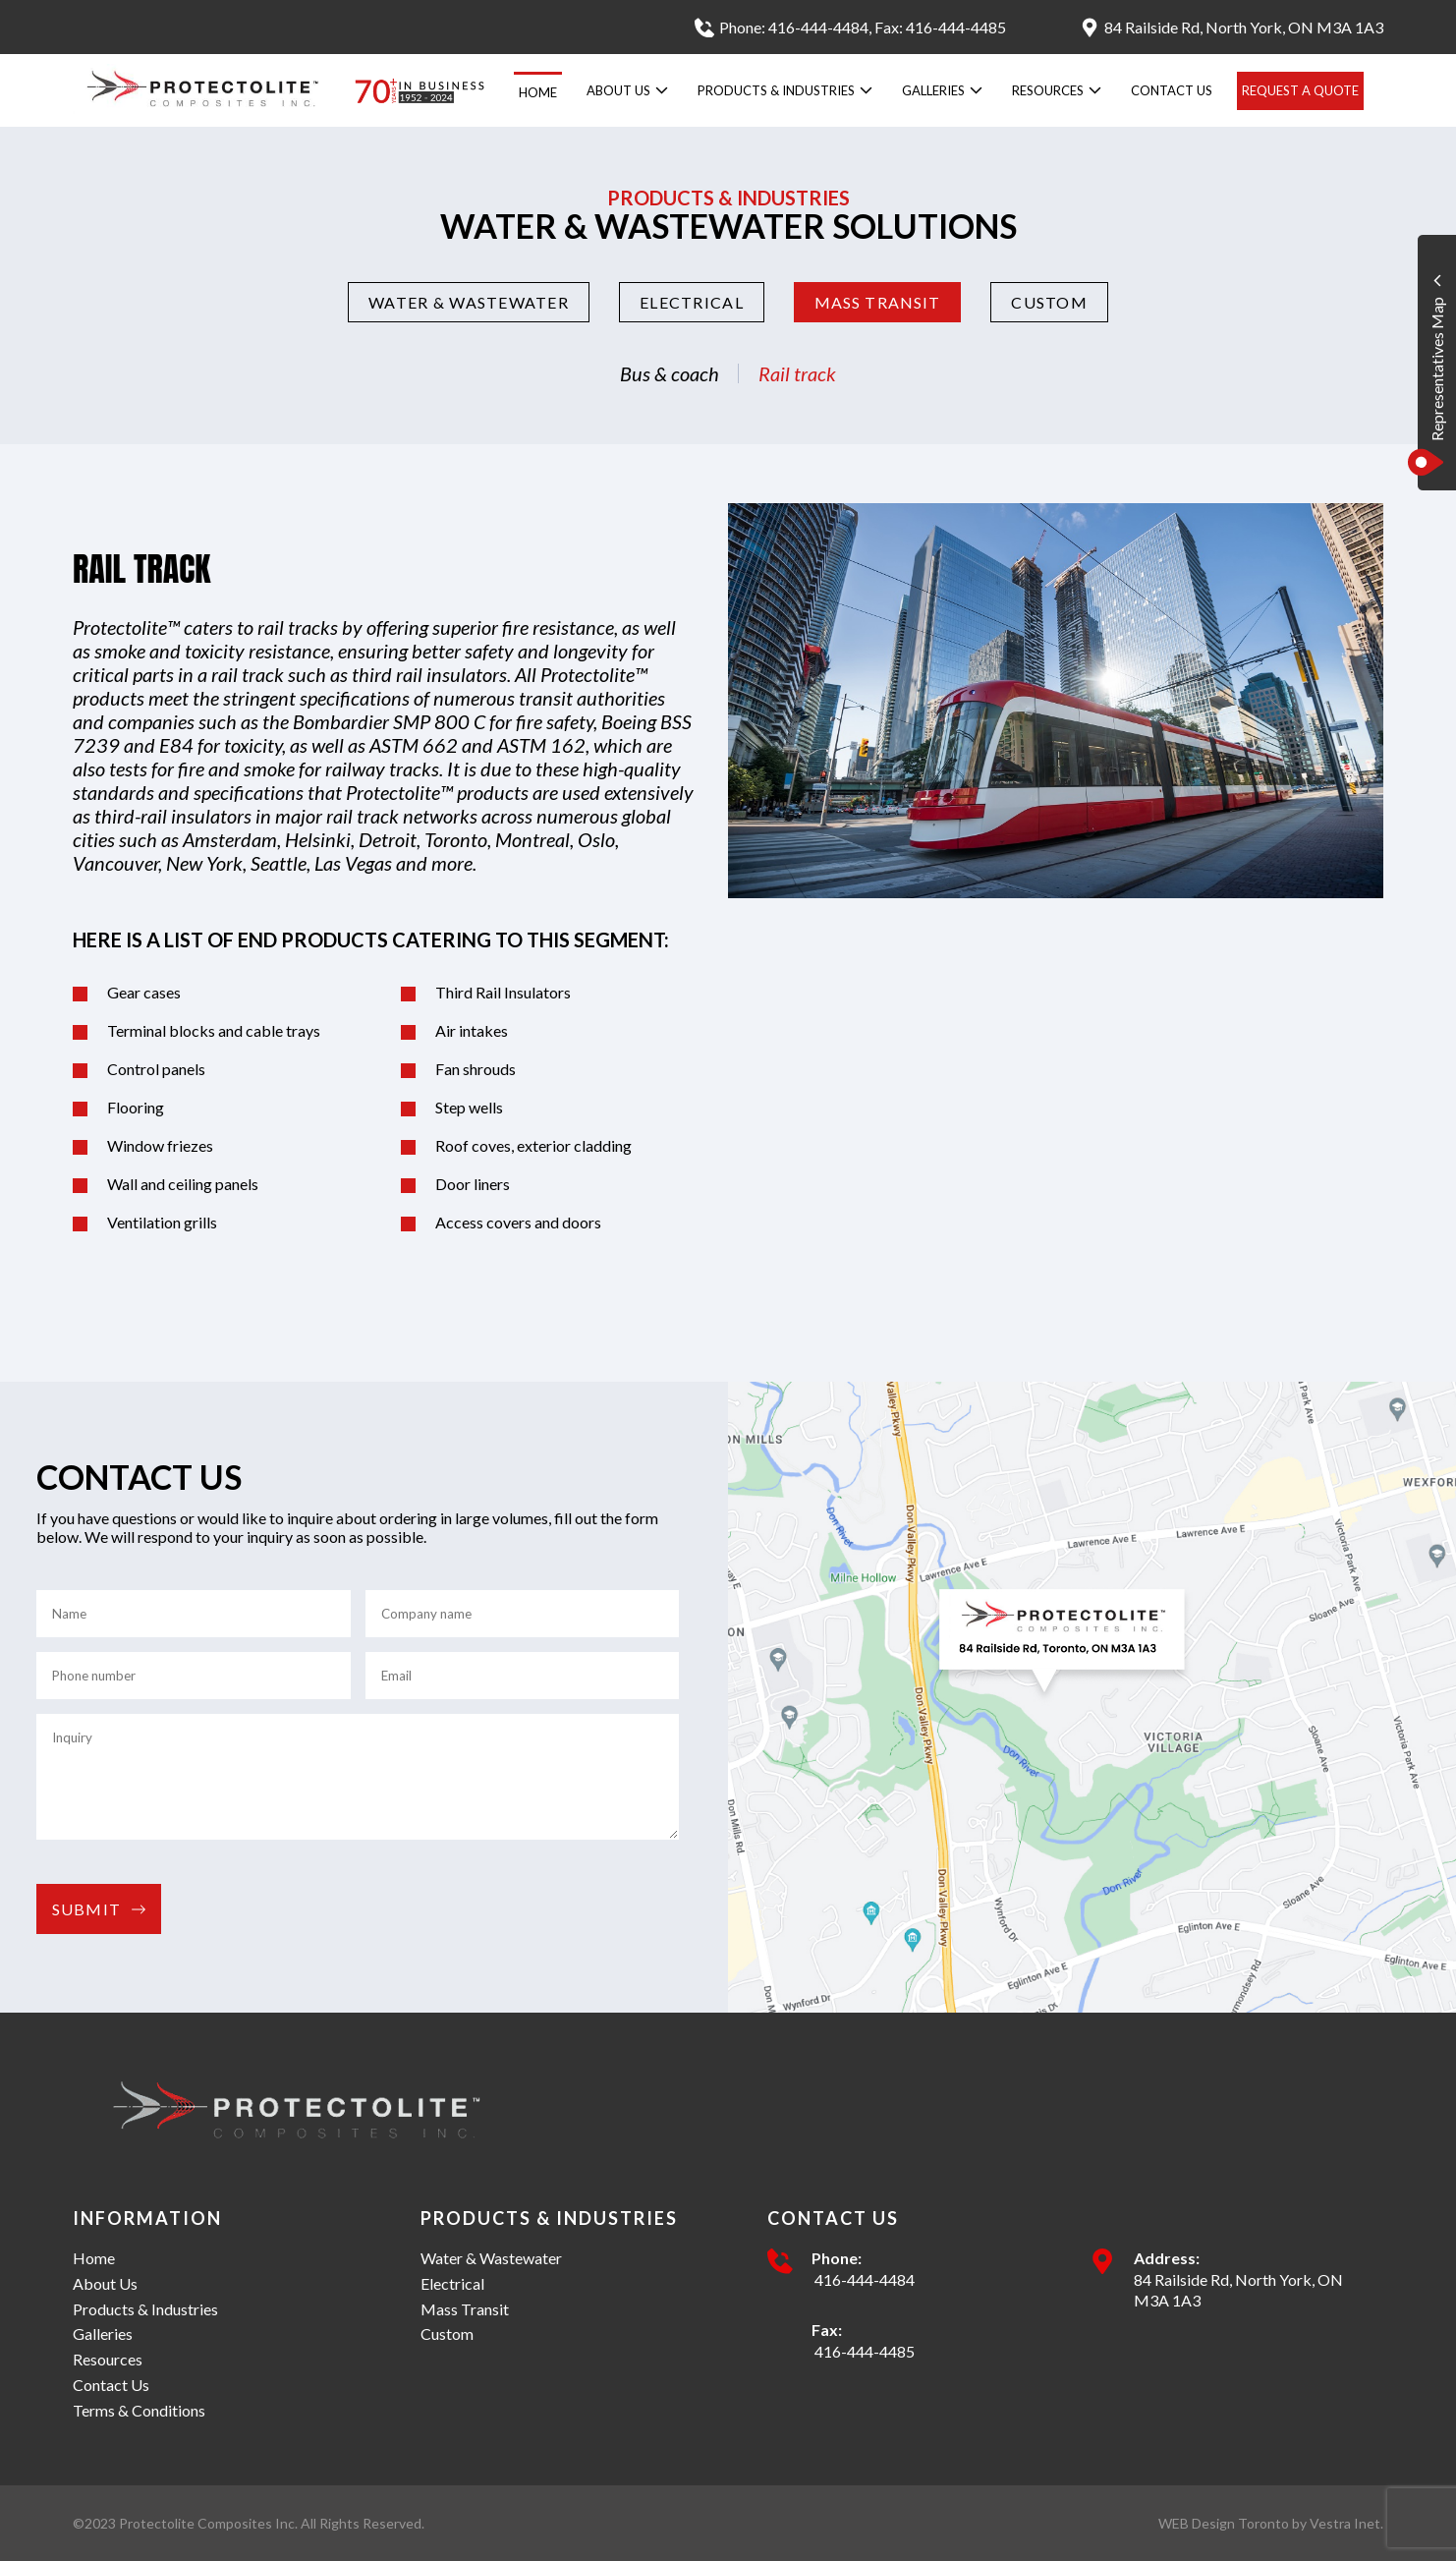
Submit (98, 1909)
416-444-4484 (863, 2279)
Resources (1056, 90)
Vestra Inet (1345, 2523)
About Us (627, 90)
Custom (1049, 302)
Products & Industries (785, 90)
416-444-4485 (863, 2351)
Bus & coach (669, 373)
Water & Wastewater (468, 302)
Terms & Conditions (139, 2410)
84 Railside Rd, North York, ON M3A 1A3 (1238, 2289)
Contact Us (1171, 90)
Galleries (942, 90)
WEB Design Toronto (1223, 2523)
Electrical (692, 302)
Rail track (797, 373)
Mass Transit (877, 302)
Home (538, 92)
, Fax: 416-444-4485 (937, 27)
